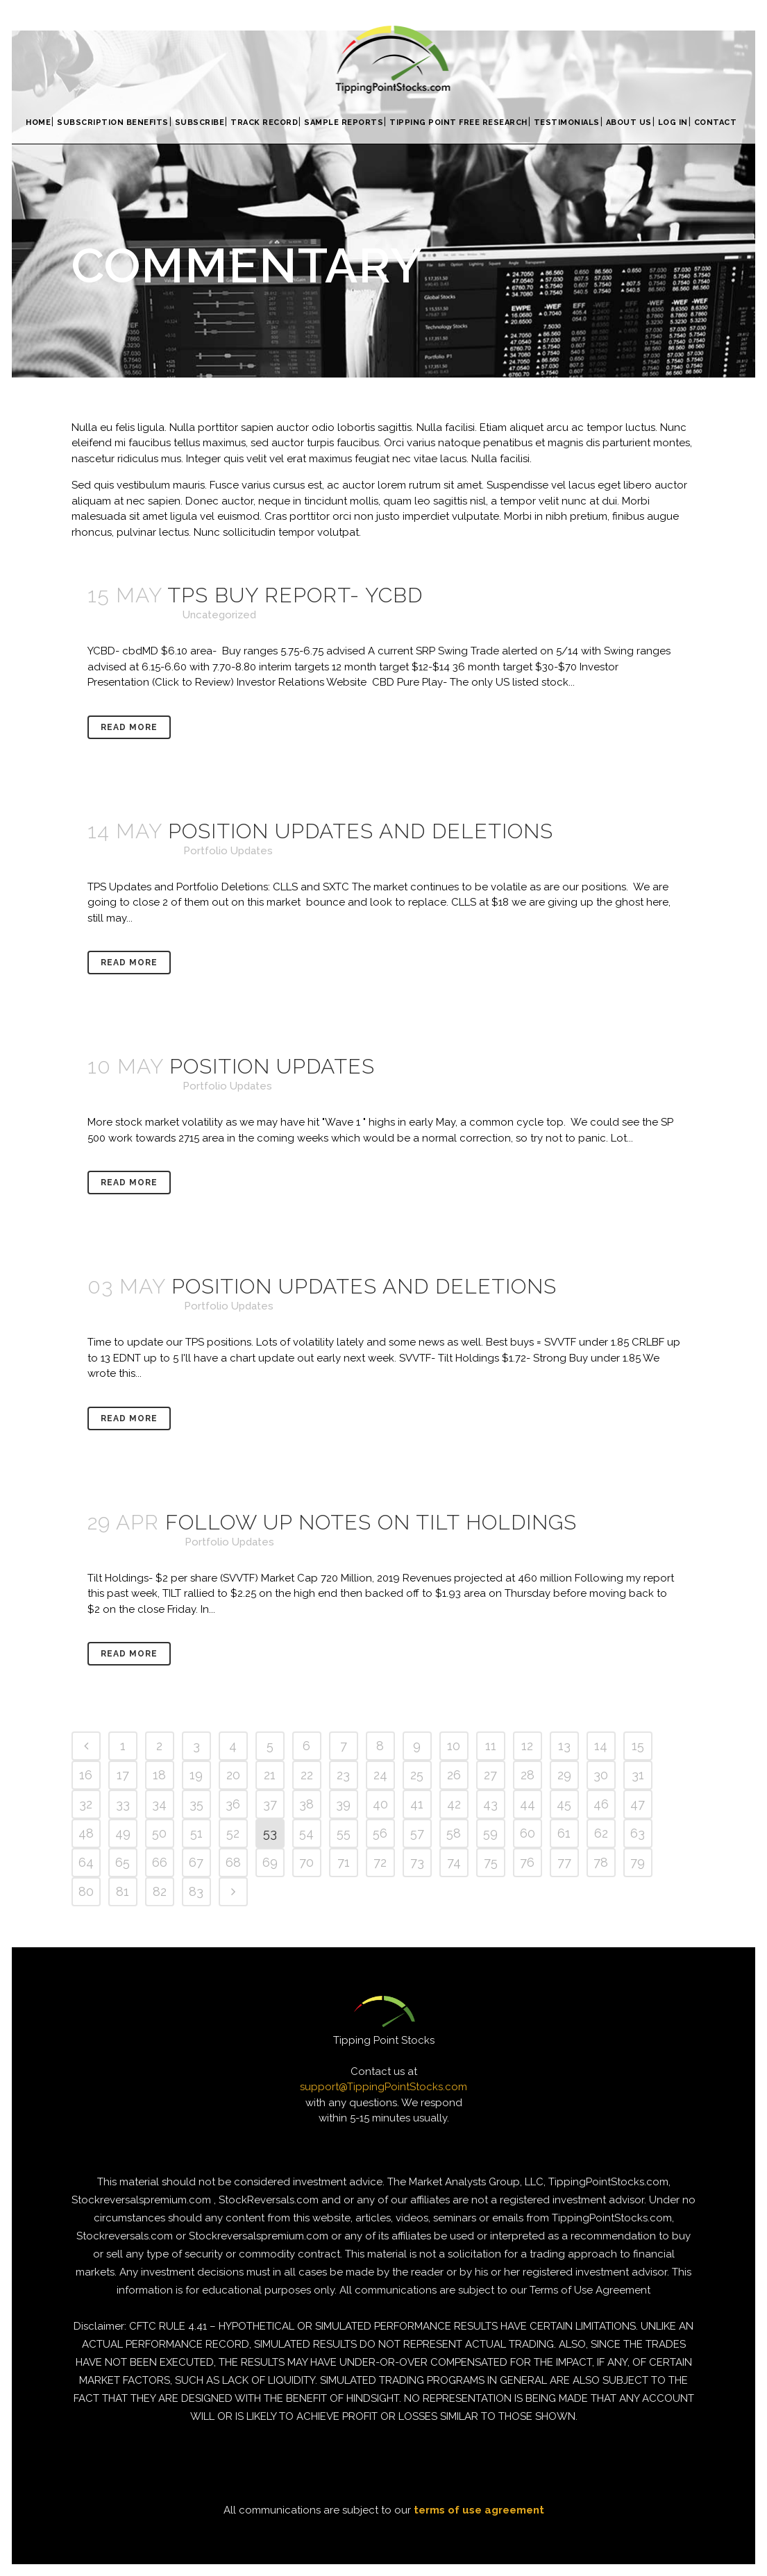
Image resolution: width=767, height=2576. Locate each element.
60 (527, 1833)
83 (196, 1891)
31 (638, 1775)
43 (490, 1804)
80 (86, 1891)
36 (233, 1804)
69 (270, 1862)
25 (416, 1775)
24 (380, 1775)
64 (86, 1862)
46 (601, 1804)
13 (564, 1745)
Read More (129, 727)
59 (490, 1833)
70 (306, 1862)
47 (637, 1804)
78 (600, 1862)
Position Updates (272, 1066)
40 (380, 1804)
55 (344, 1833)
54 (306, 1833)
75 (491, 1862)
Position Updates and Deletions (360, 831)
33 (123, 1804)
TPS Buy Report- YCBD (295, 595)
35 (196, 1804)
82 (160, 1891)
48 (86, 1833)
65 (122, 1862)
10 (453, 1745)
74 (454, 1862)
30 (600, 1775)
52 (232, 1833)
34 (159, 1804)
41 (416, 1804)
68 (233, 1862)
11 (490, 1745)
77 (564, 1862)
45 (564, 1804)
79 (637, 1862)
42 (454, 1804)
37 (270, 1804)
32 (85, 1804)
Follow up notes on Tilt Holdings (371, 1522)
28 (527, 1775)
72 (380, 1862)
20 (233, 1775)
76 (527, 1862)
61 (564, 1833)
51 (196, 1833)
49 (122, 1833)
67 (196, 1862)
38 (306, 1804)
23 (343, 1775)
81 (122, 1891)
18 (159, 1775)
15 (638, 1745)
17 (123, 1775)
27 (490, 1775)
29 (564, 1775)
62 (601, 1833)
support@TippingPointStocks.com (383, 2087)
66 (159, 1862)
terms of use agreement (479, 2510)
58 (453, 1833)
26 (454, 1775)
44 (527, 1804)
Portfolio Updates (228, 851)
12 (527, 1745)
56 (380, 1833)
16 (85, 1775)
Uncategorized (219, 615)
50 (159, 1833)
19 (196, 1775)
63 (637, 1833)
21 (270, 1775)
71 (343, 1862)
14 (600, 1745)
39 (343, 1804)
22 (307, 1775)
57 (417, 1833)
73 (417, 1862)
